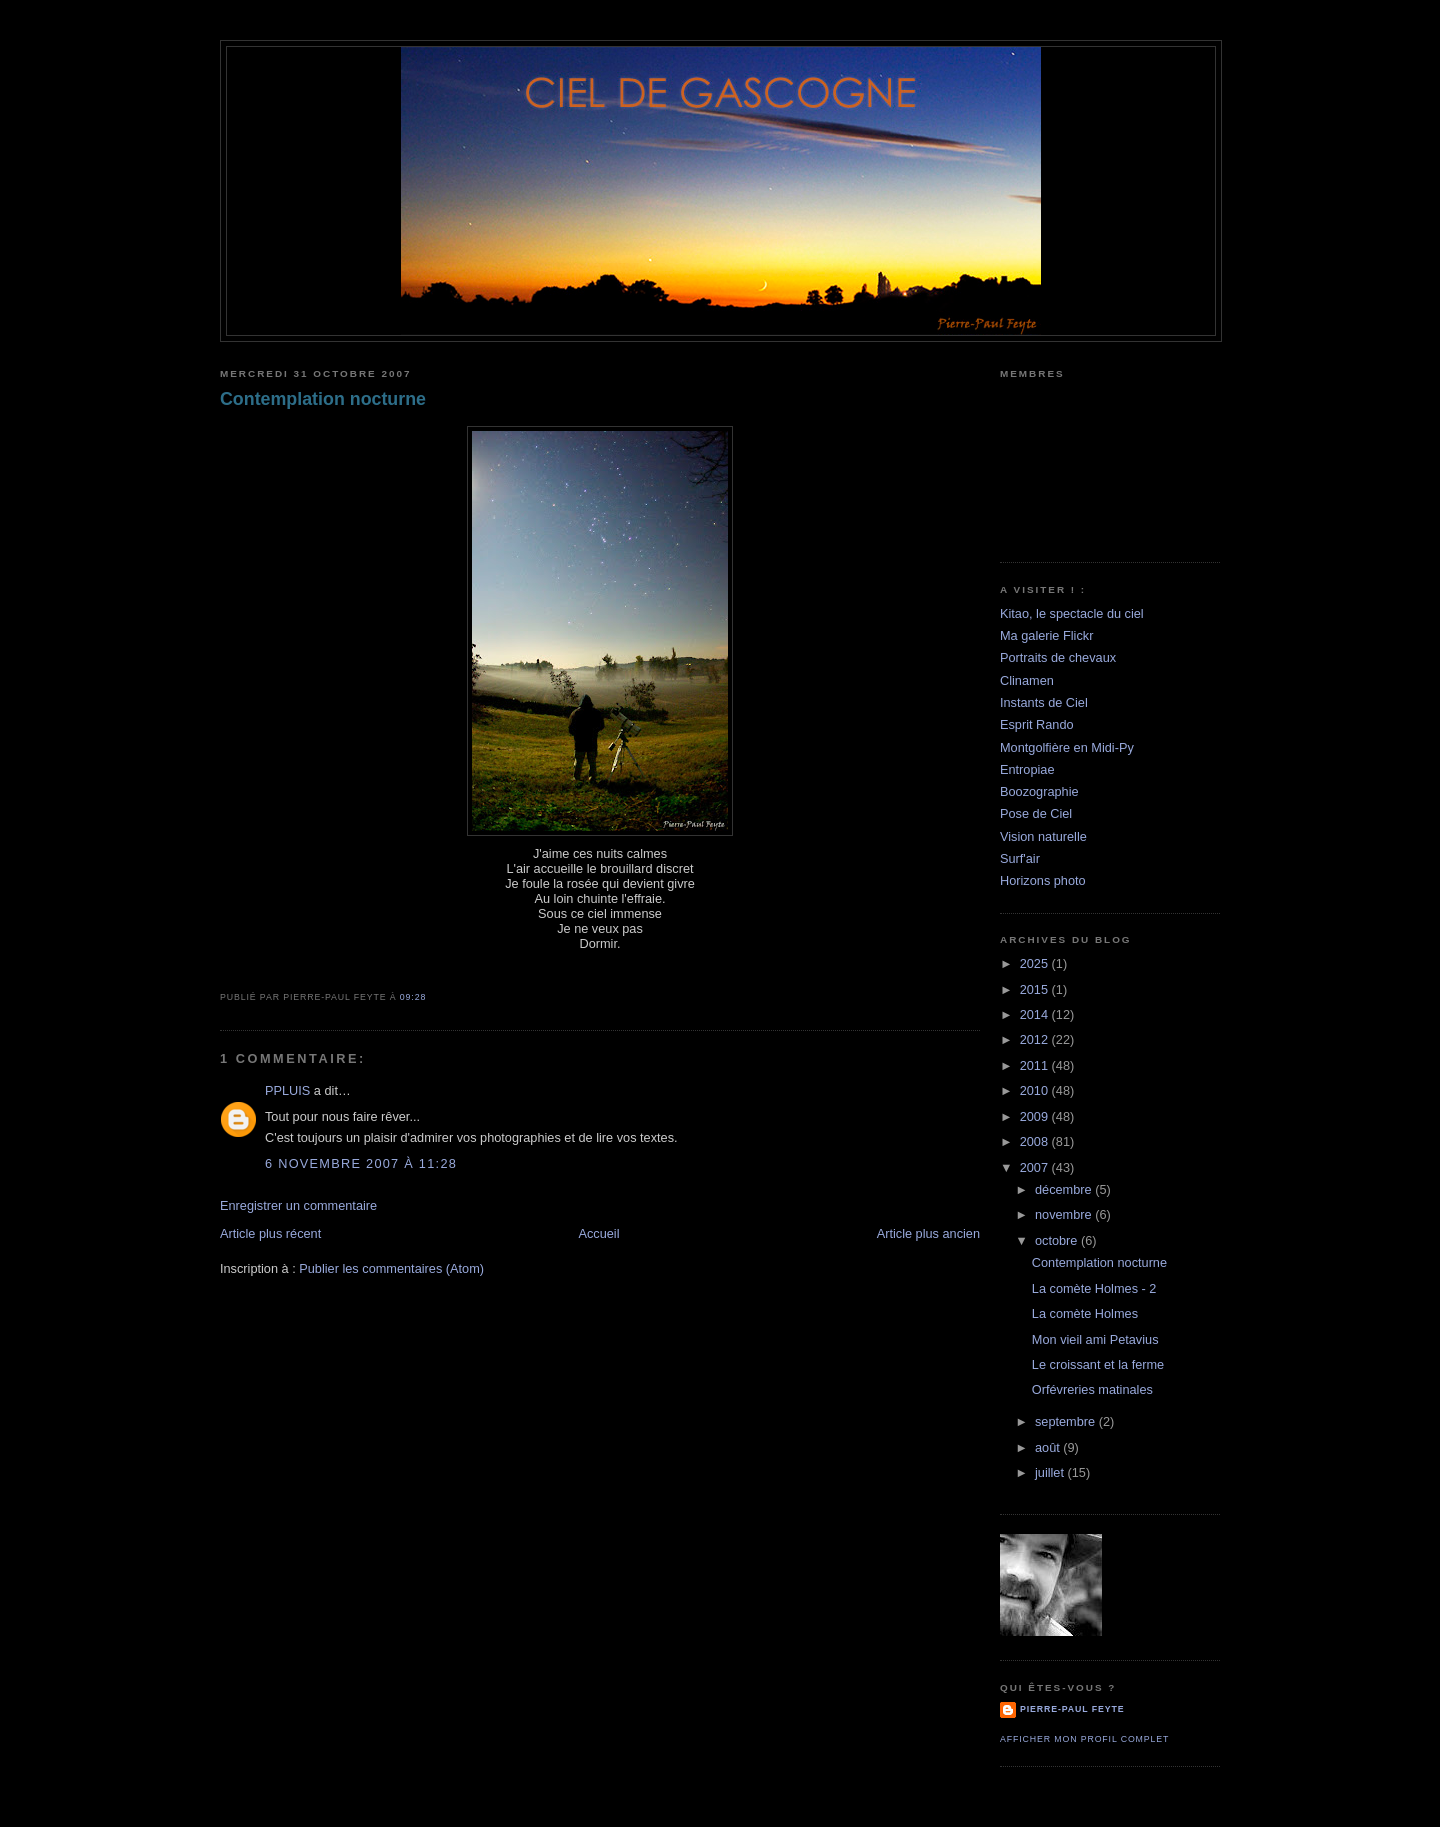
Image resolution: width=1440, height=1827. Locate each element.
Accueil (598, 1233)
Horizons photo (1043, 880)
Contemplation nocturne (323, 399)
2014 (1036, 1014)
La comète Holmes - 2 (1094, 1288)
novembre (1065, 1214)
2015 (1036, 989)
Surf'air (1020, 858)
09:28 (413, 997)
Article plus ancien (928, 1233)
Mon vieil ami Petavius (1095, 1339)
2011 (1036, 1065)
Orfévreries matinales (1092, 1389)
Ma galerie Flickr (1046, 635)
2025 (1036, 963)
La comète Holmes (1085, 1313)
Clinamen (1027, 680)
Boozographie (1039, 791)
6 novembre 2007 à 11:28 (361, 1163)
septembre (1067, 1421)
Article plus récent (270, 1233)
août (1049, 1447)
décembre (1065, 1189)
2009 (1036, 1116)
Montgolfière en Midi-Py (1067, 747)
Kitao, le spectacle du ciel (1072, 613)
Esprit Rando (1037, 724)
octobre (1058, 1240)
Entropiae (1027, 769)
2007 (1036, 1167)
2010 (1036, 1090)
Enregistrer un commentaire (298, 1205)
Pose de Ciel (1036, 813)
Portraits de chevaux (1058, 657)
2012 (1036, 1039)
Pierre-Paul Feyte (1072, 1709)
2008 (1036, 1141)
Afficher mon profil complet (1084, 1739)
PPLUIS (287, 1090)
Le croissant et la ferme (1098, 1364)
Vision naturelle (1043, 836)
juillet (1051, 1472)
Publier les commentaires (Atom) (391, 1268)
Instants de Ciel (1044, 702)
